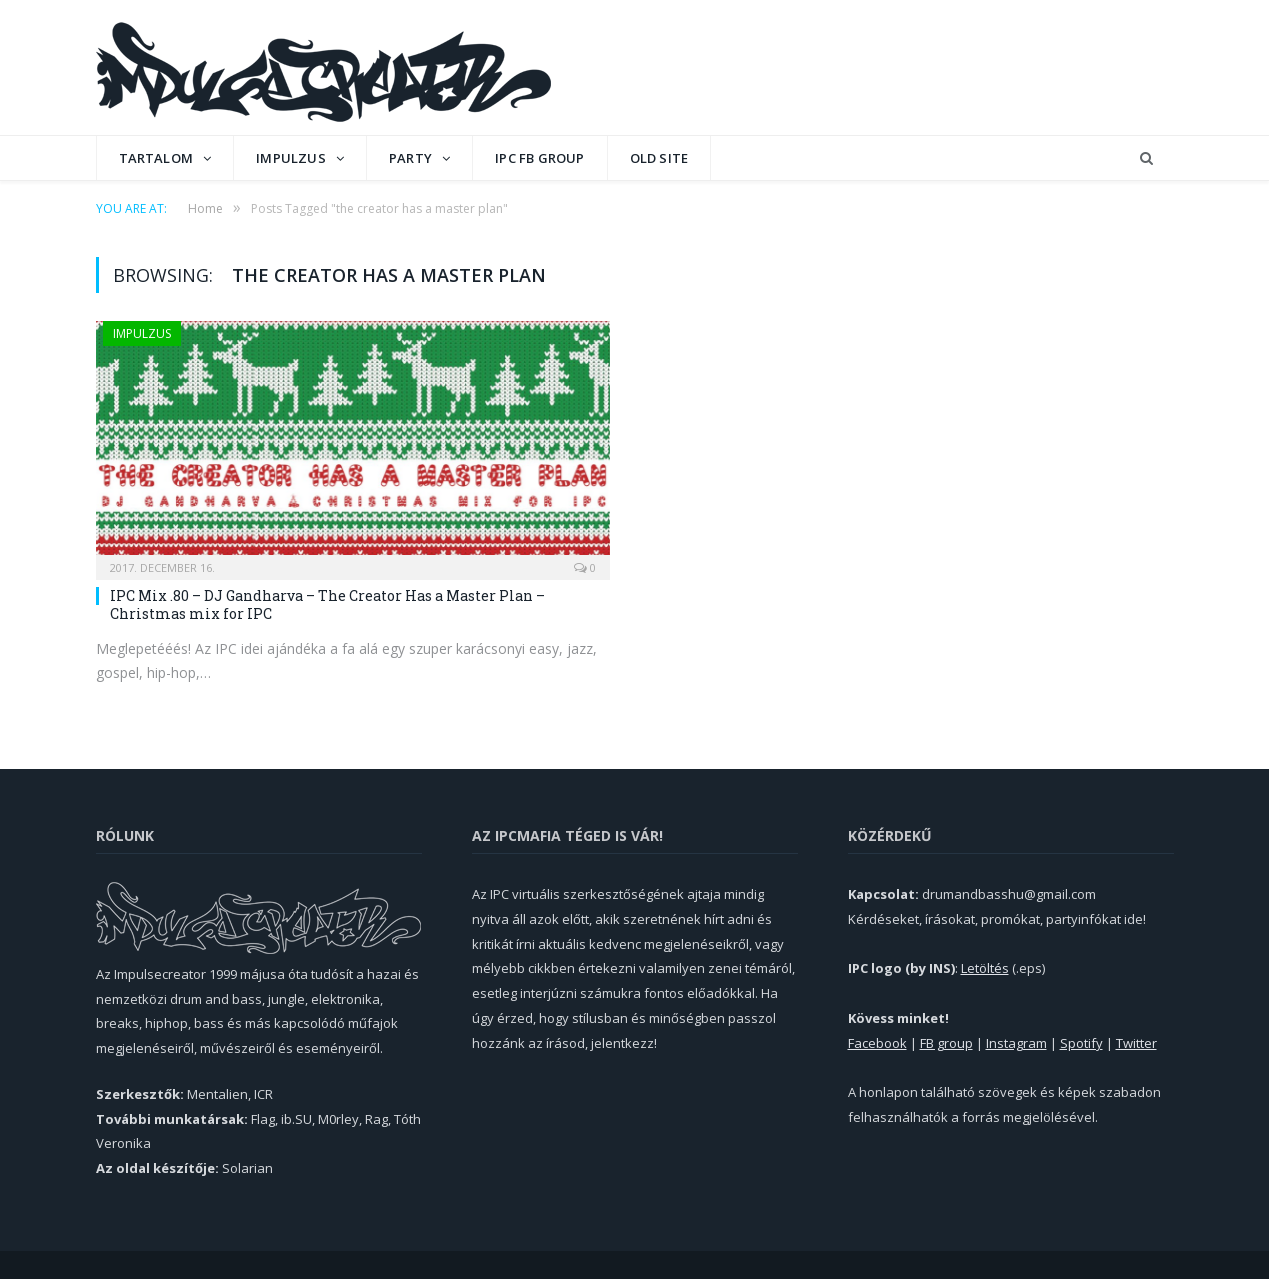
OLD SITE (659, 158)
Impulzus (291, 158)
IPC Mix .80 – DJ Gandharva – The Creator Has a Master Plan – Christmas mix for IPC (327, 604)
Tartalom (156, 158)
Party (410, 158)
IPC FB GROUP (539, 158)
